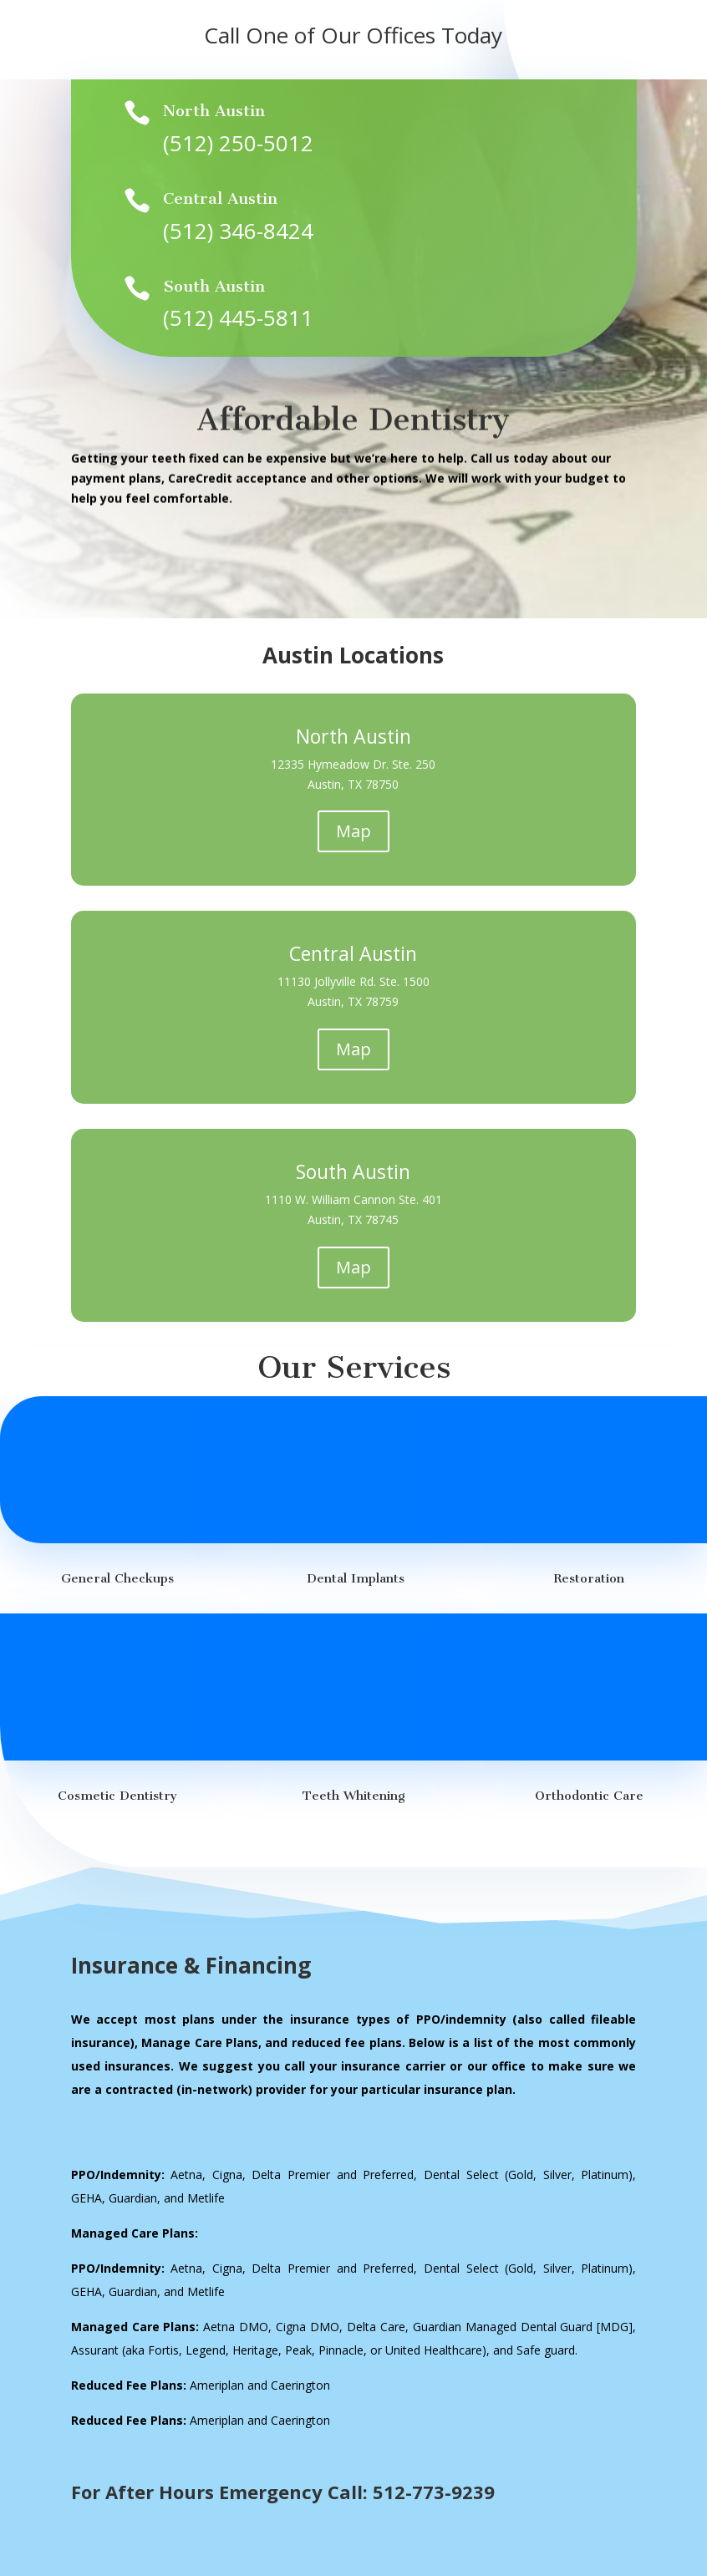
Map (353, 831)
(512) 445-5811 (238, 317)
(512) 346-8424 (238, 230)
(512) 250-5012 (238, 143)
